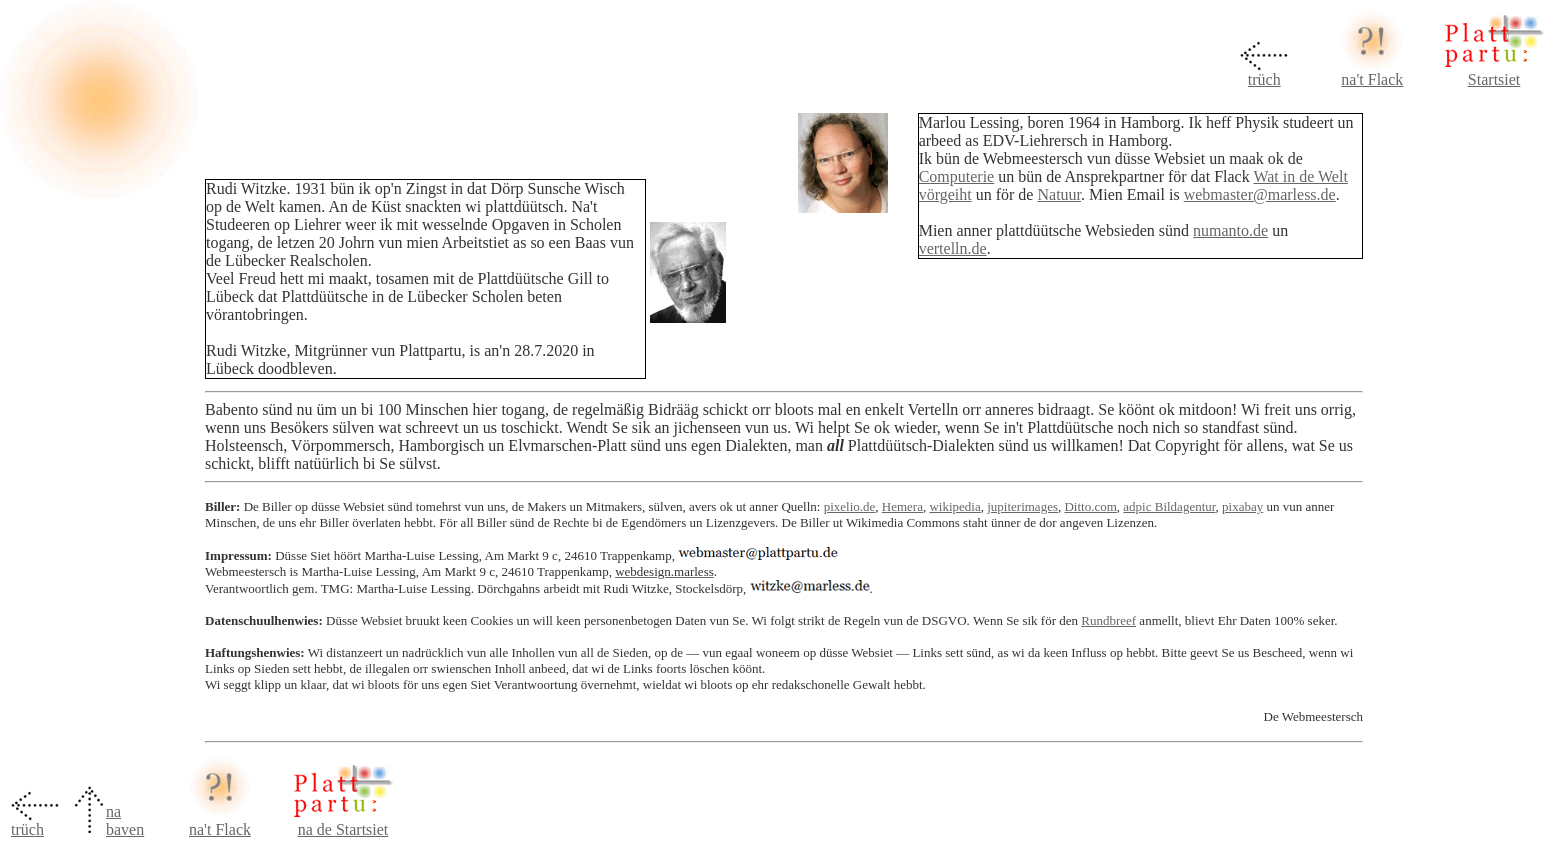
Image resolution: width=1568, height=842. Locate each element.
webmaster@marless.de (1260, 194)
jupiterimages (1022, 506)
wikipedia (954, 506)
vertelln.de (953, 248)
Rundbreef (1108, 620)
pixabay (1242, 506)
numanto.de (1230, 230)
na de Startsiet (343, 829)
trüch (1264, 79)
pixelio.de (850, 506)
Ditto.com (1090, 506)
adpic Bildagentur (1169, 506)
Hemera (902, 506)
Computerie (957, 176)
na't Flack (1372, 79)
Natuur (1059, 194)
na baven (125, 820)
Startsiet (1494, 79)
